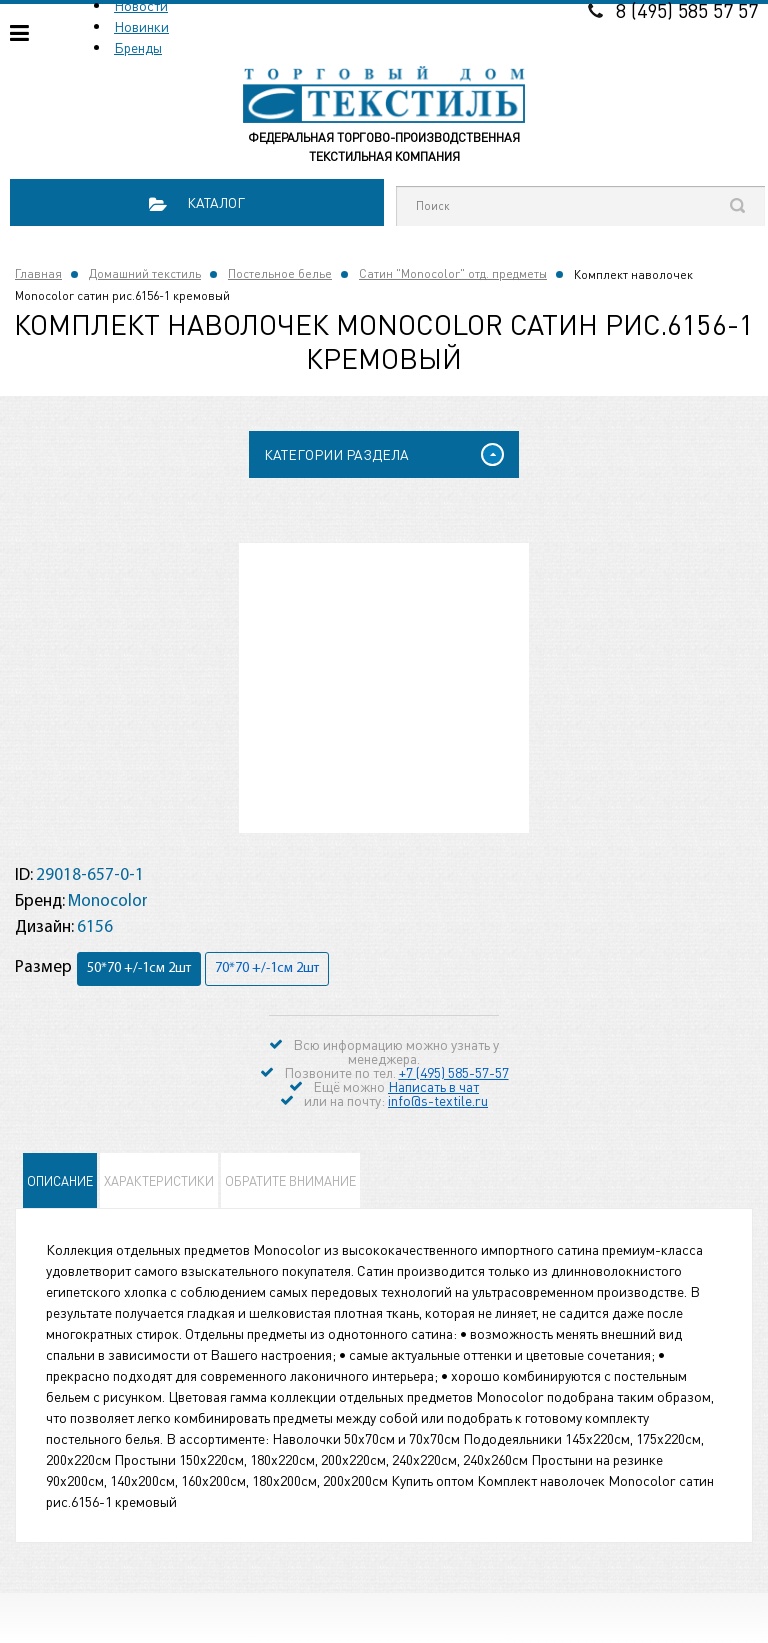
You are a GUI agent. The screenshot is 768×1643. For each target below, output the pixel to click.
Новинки (141, 26)
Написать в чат (433, 1086)
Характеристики (159, 1180)
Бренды (138, 47)
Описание (60, 1180)
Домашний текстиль (145, 273)
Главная (38, 273)
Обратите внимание (290, 1180)
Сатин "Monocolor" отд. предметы (453, 273)
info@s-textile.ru (438, 1100)
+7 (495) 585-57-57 (454, 1072)
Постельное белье (280, 273)
